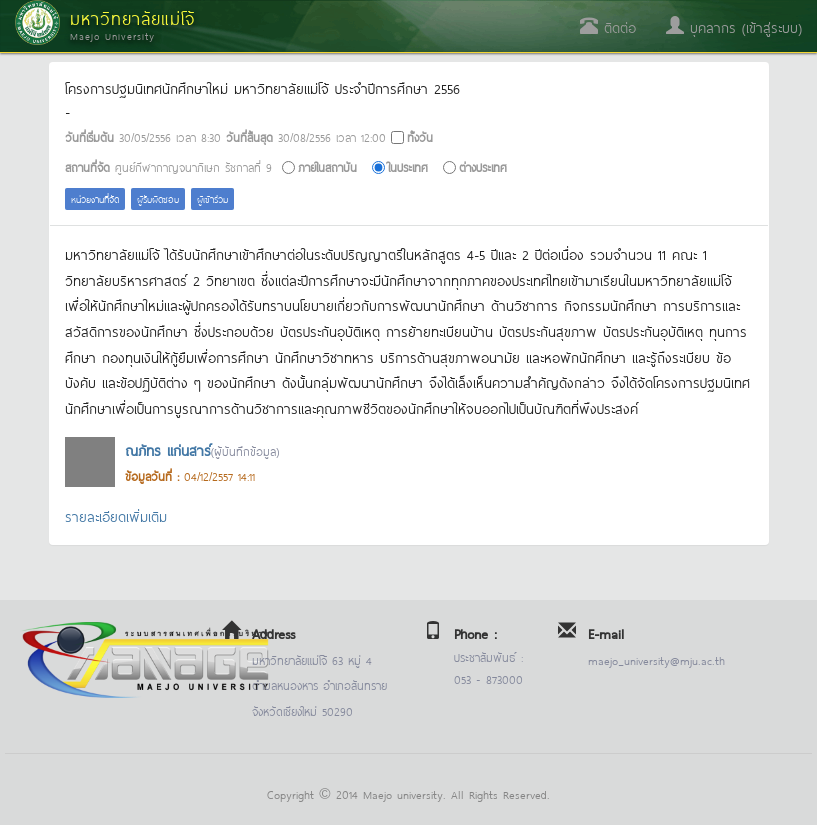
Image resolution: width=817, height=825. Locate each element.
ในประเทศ (408, 166)
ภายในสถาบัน (327, 166)
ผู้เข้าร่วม (212, 198)
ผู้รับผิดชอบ (158, 198)
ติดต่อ (608, 26)
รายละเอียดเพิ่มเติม (116, 515)
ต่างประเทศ (483, 166)
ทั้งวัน (420, 136)
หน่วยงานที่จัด (95, 198)
